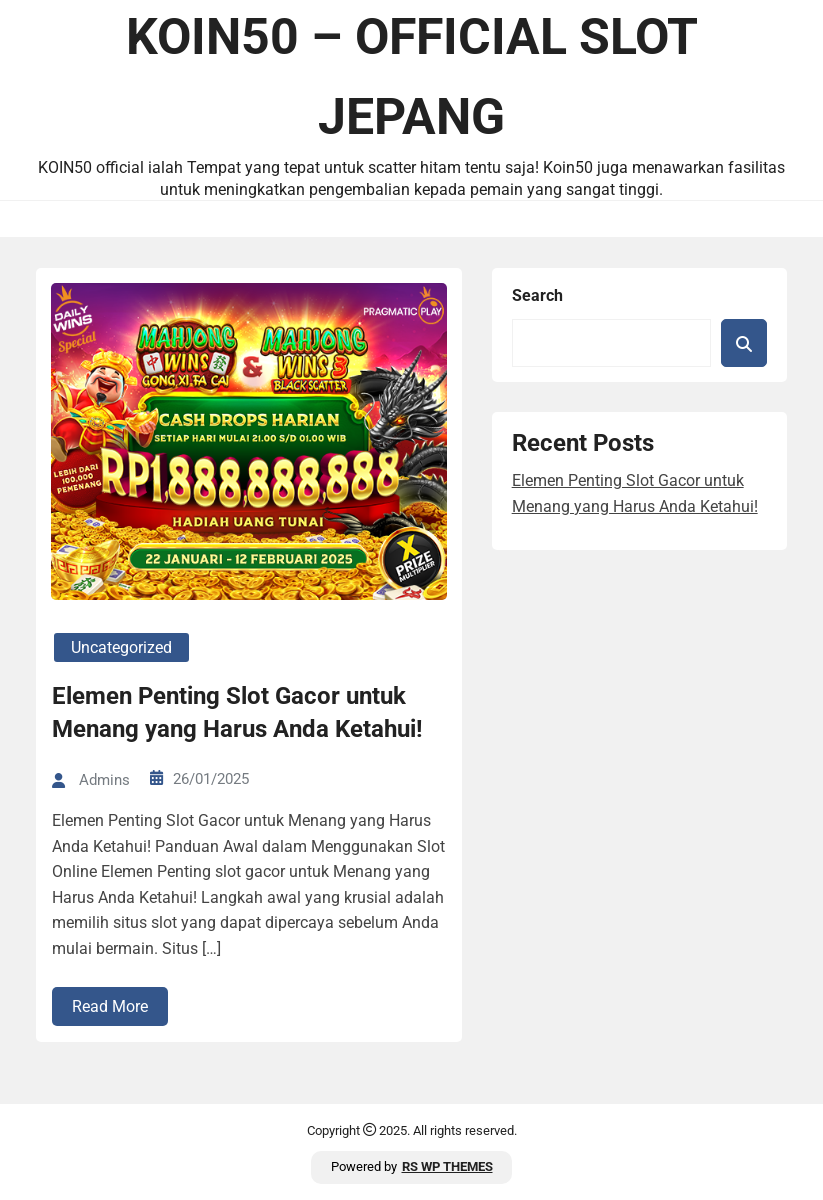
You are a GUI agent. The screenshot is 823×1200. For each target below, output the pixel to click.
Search (537, 295)
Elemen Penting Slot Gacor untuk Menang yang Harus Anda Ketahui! (237, 713)
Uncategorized (121, 647)
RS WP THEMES (447, 1166)
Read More (110, 1006)
